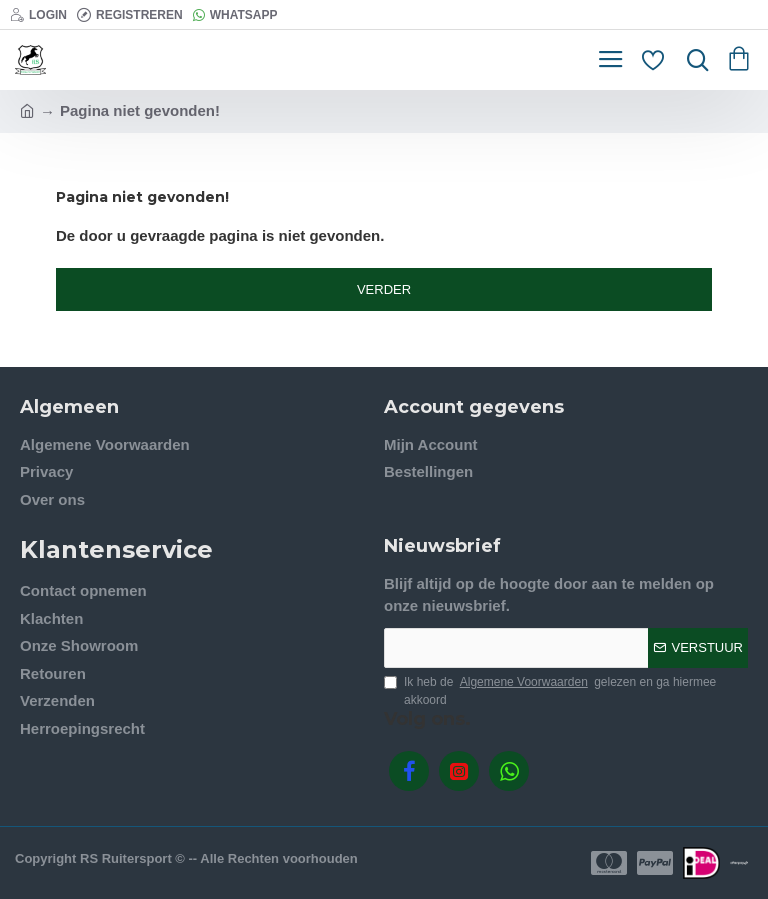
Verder (384, 289)
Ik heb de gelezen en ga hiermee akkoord (550, 690)
